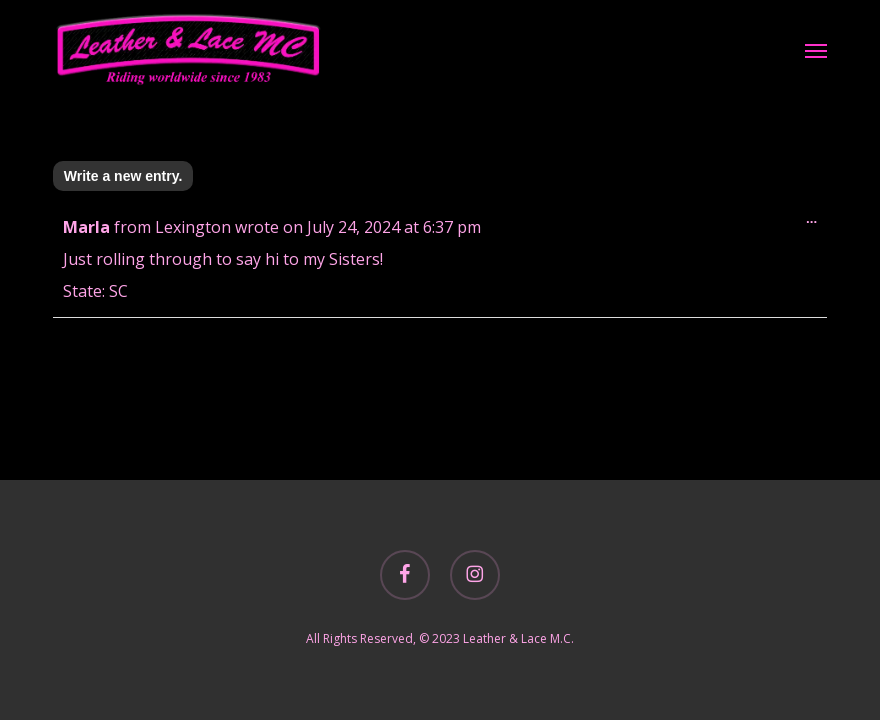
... (816, 223)
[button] (816, 50)
